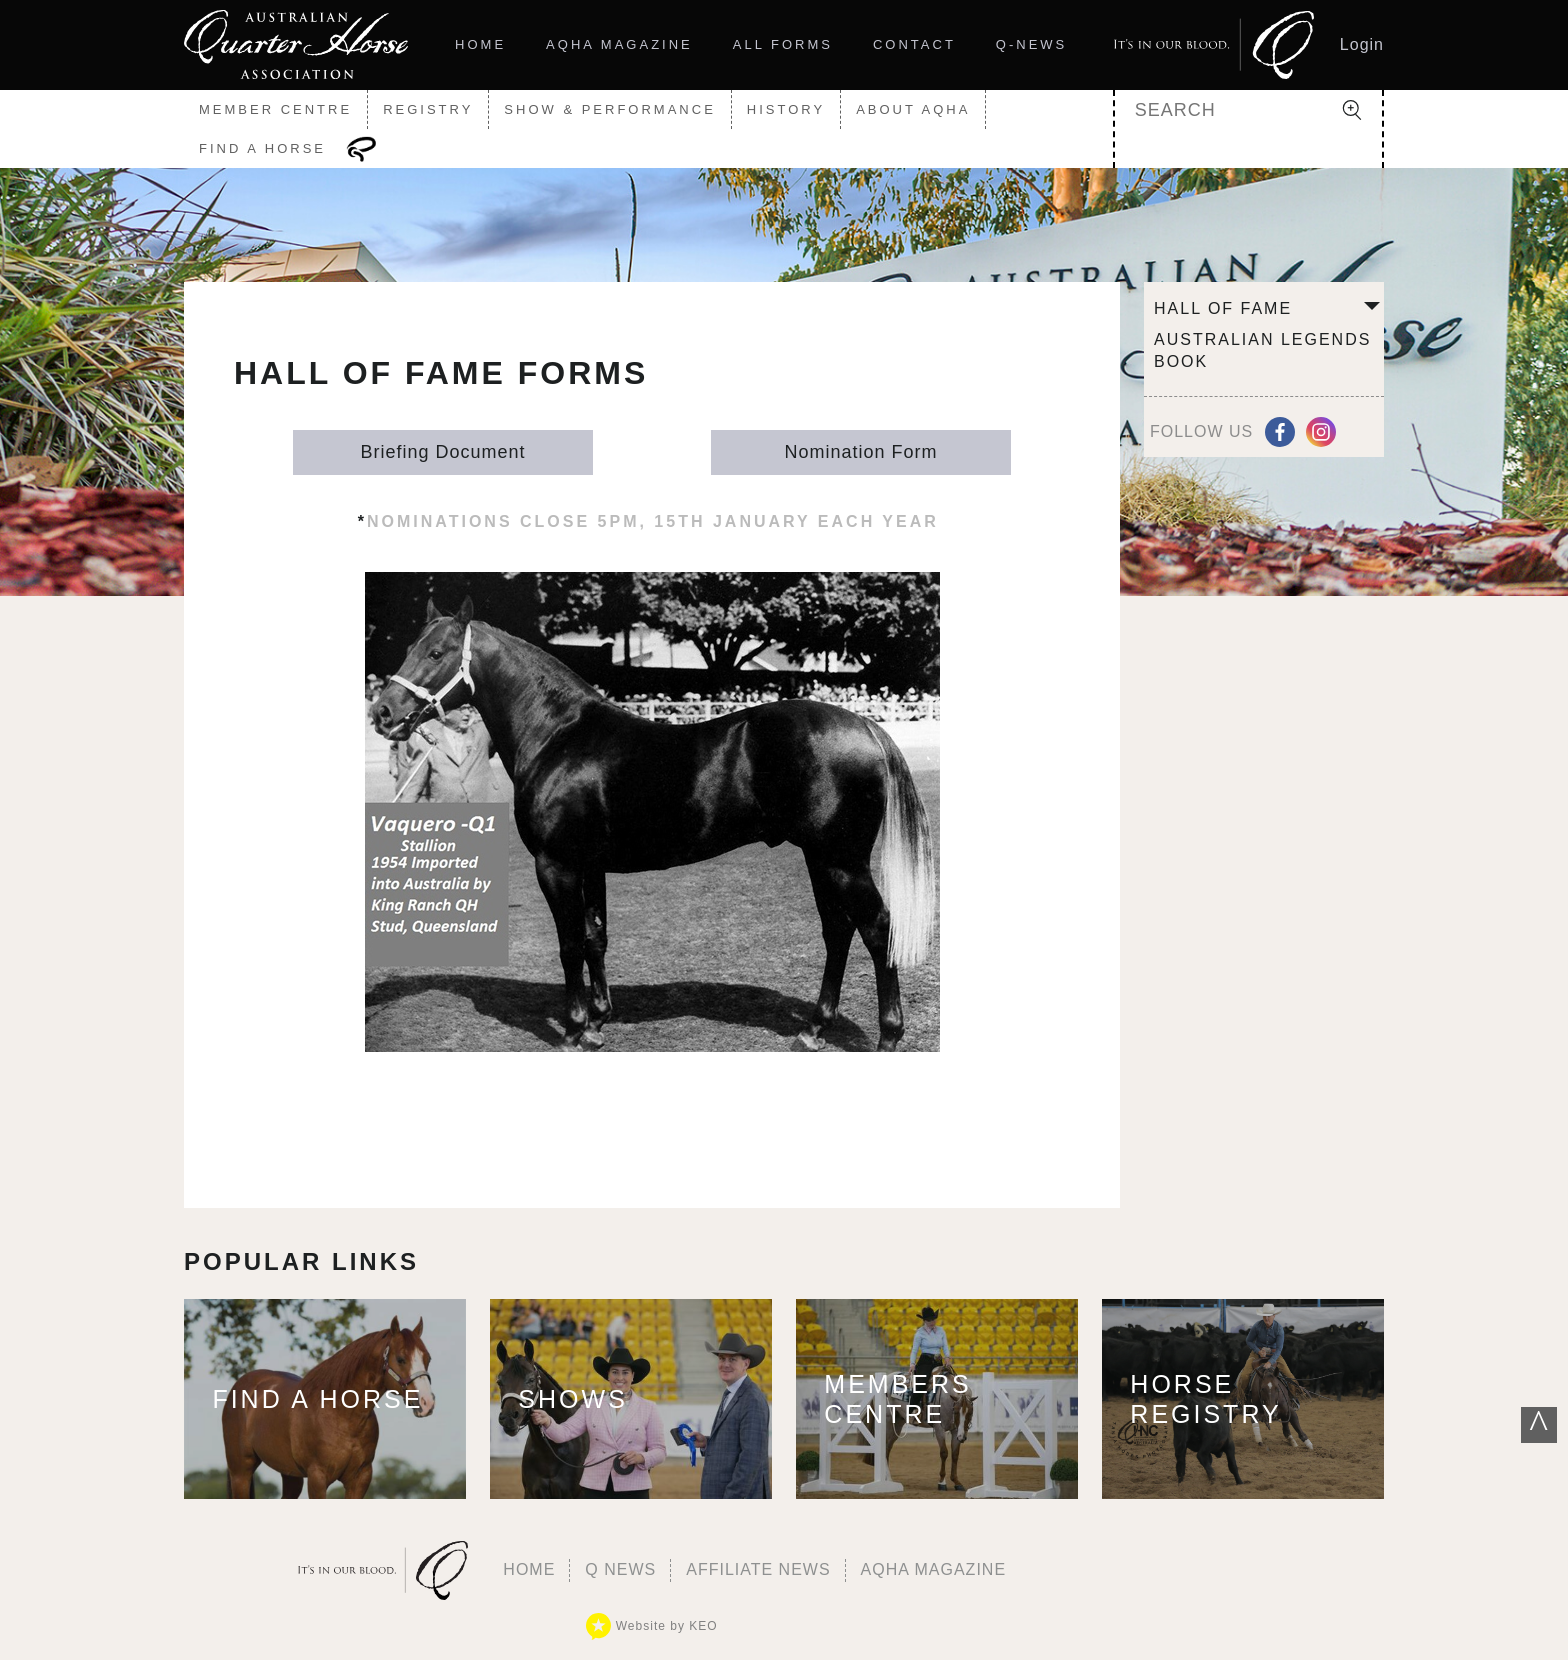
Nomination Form (860, 452)
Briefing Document (442, 452)
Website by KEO (651, 1626)
